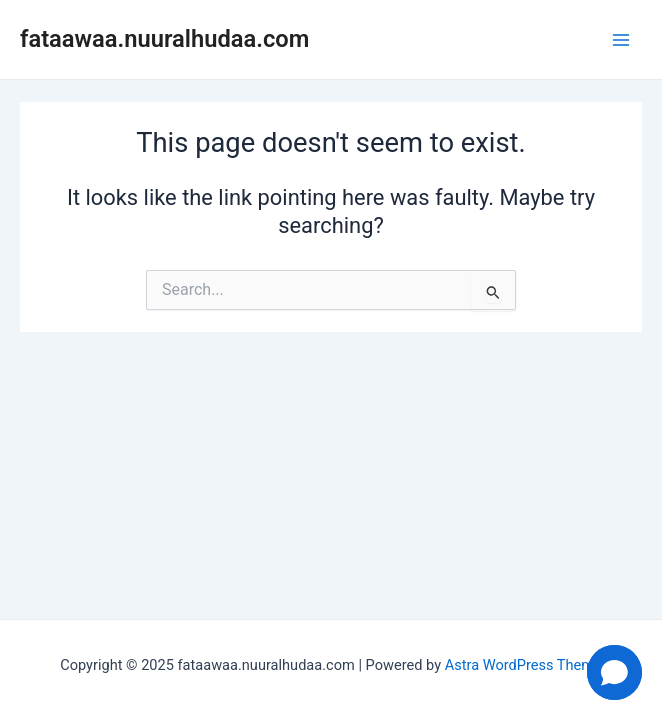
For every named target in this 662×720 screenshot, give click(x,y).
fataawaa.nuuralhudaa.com (164, 39)
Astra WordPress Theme (523, 665)
